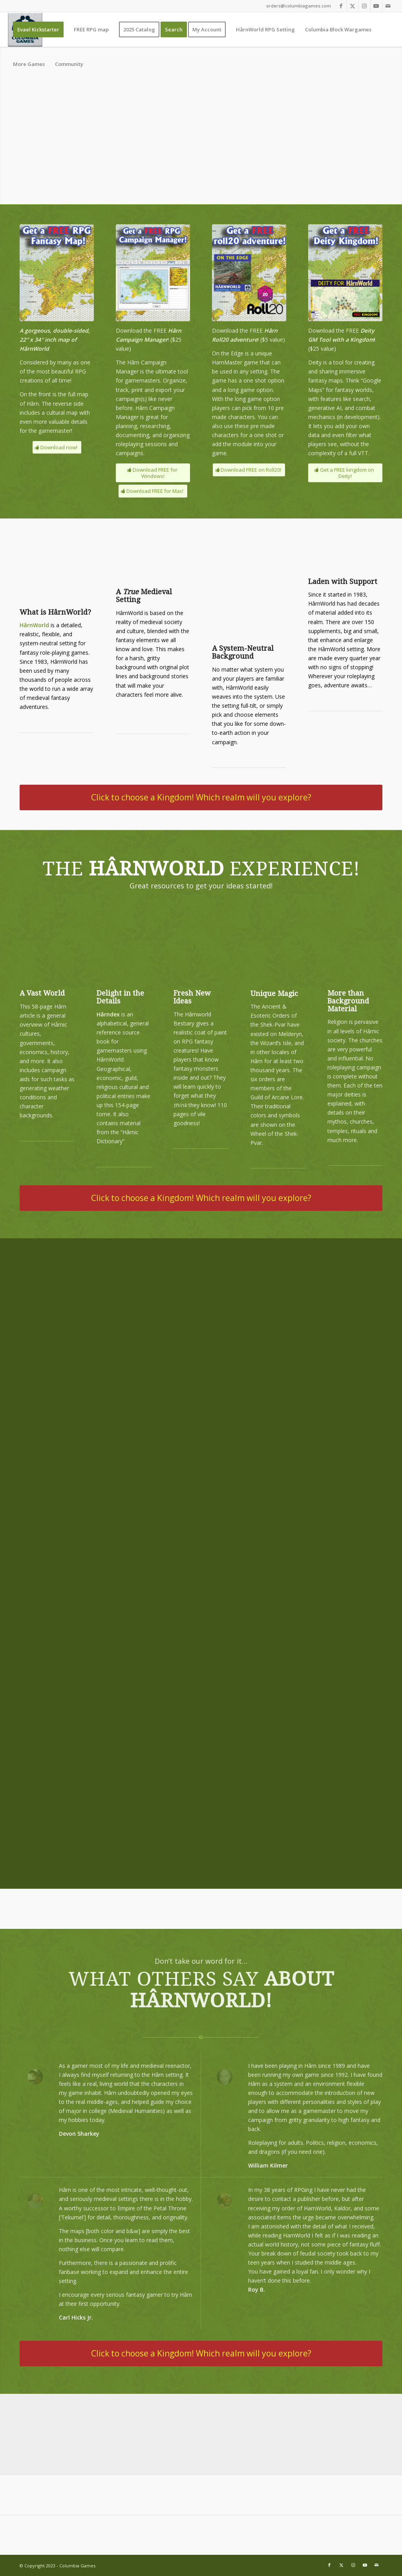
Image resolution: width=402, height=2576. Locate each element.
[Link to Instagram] (364, 6)
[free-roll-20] (249, 272)
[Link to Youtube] (376, 6)
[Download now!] (57, 447)
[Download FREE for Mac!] (153, 491)
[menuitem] (38, 29)
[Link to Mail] (388, 6)
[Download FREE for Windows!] (153, 472)
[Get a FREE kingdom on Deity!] (345, 472)
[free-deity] (345, 272)
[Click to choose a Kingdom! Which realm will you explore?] (201, 797)
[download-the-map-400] (57, 272)
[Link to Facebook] (341, 6)
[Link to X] (352, 6)
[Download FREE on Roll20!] (249, 469)
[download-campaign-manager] (153, 272)
